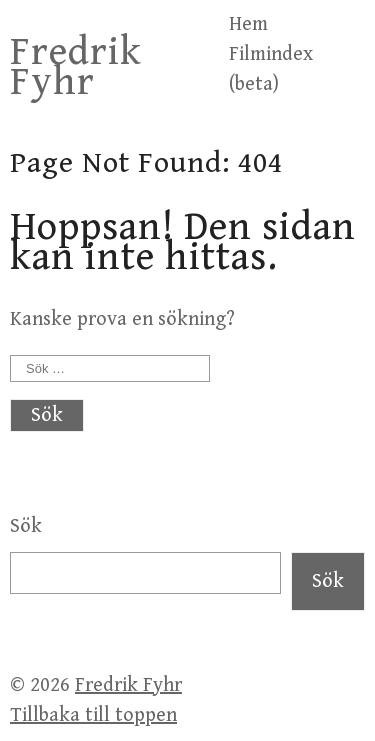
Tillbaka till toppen (93, 715)
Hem (248, 24)
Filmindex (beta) (271, 69)
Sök (26, 526)
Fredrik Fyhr (76, 67)
